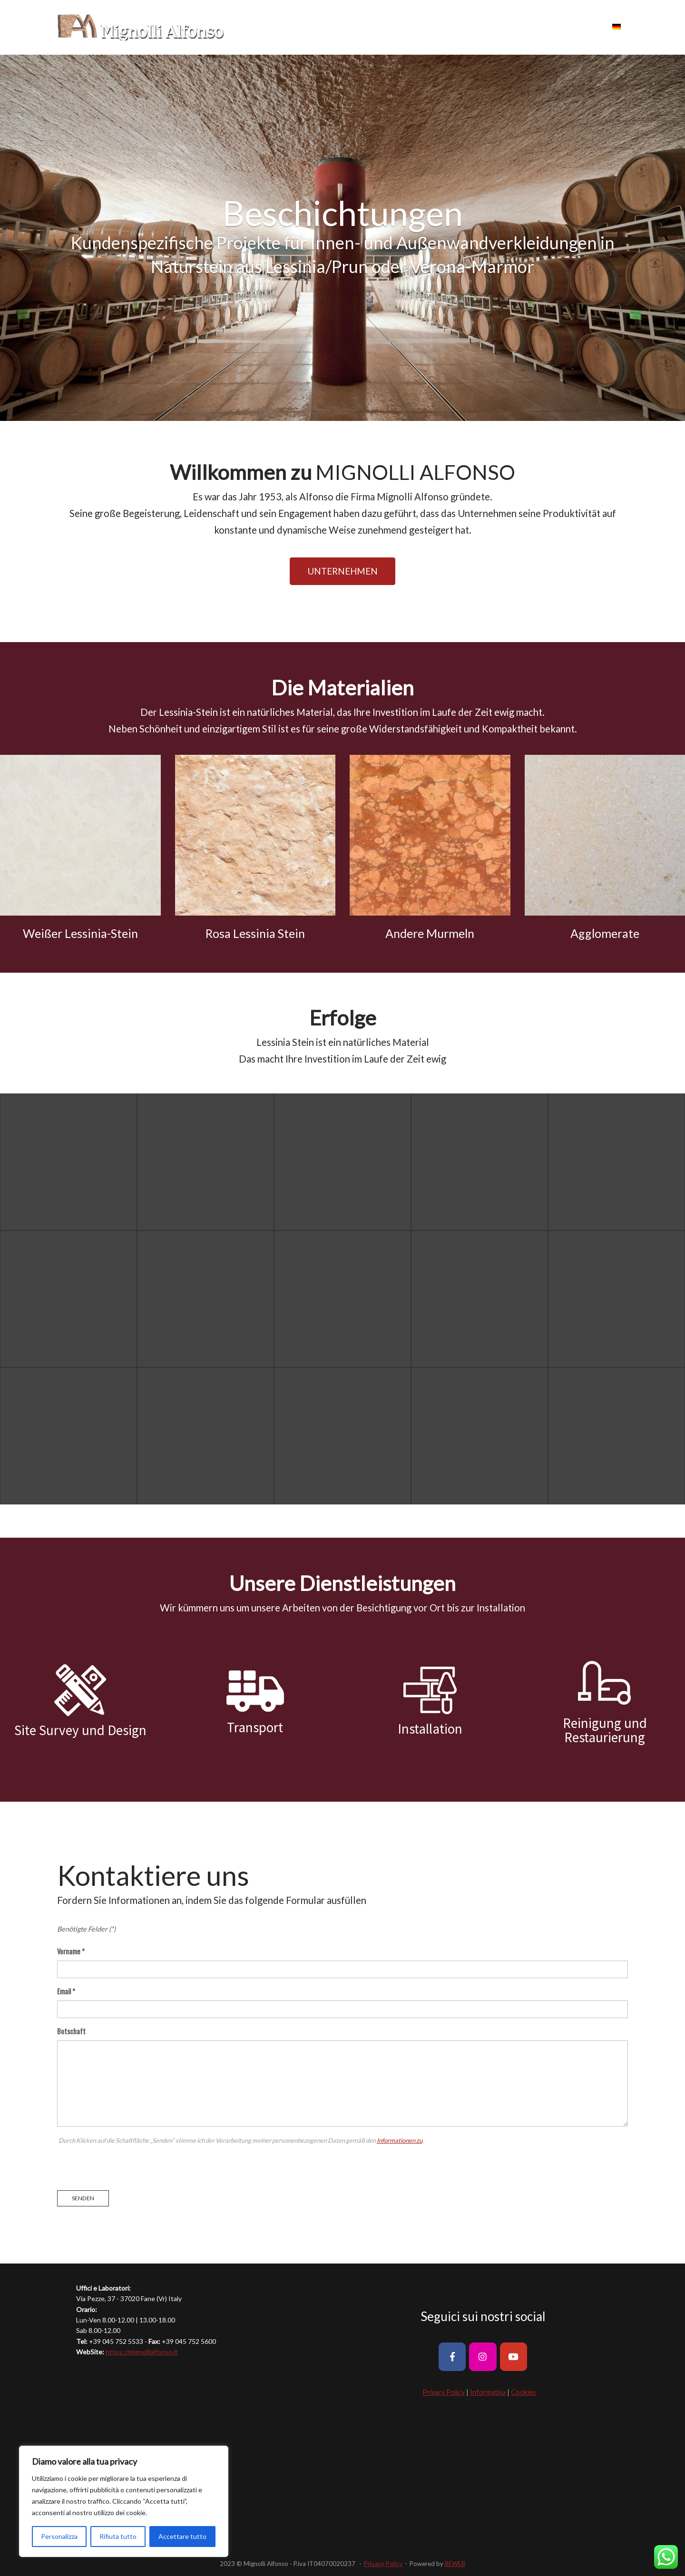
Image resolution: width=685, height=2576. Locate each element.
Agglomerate (604, 933)
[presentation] (129, 2164)
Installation (430, 1728)
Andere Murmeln (429, 933)
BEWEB (455, 2563)
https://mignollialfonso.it (142, 2352)
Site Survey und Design (80, 1730)
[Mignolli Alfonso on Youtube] (513, 2356)
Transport (255, 1727)
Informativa (488, 2392)
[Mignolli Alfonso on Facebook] (452, 2356)
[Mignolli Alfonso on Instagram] (482, 2356)
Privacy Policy (443, 2392)
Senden (83, 2198)
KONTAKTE (578, 27)
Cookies (523, 2392)
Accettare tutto (182, 2536)
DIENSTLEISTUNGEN (513, 27)
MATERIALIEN (402, 27)
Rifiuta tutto (118, 2536)
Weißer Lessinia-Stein (80, 933)
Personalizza (59, 2536)
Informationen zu (399, 2140)
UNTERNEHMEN (342, 27)
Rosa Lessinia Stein (255, 933)
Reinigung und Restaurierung (605, 1730)
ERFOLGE (452, 27)
